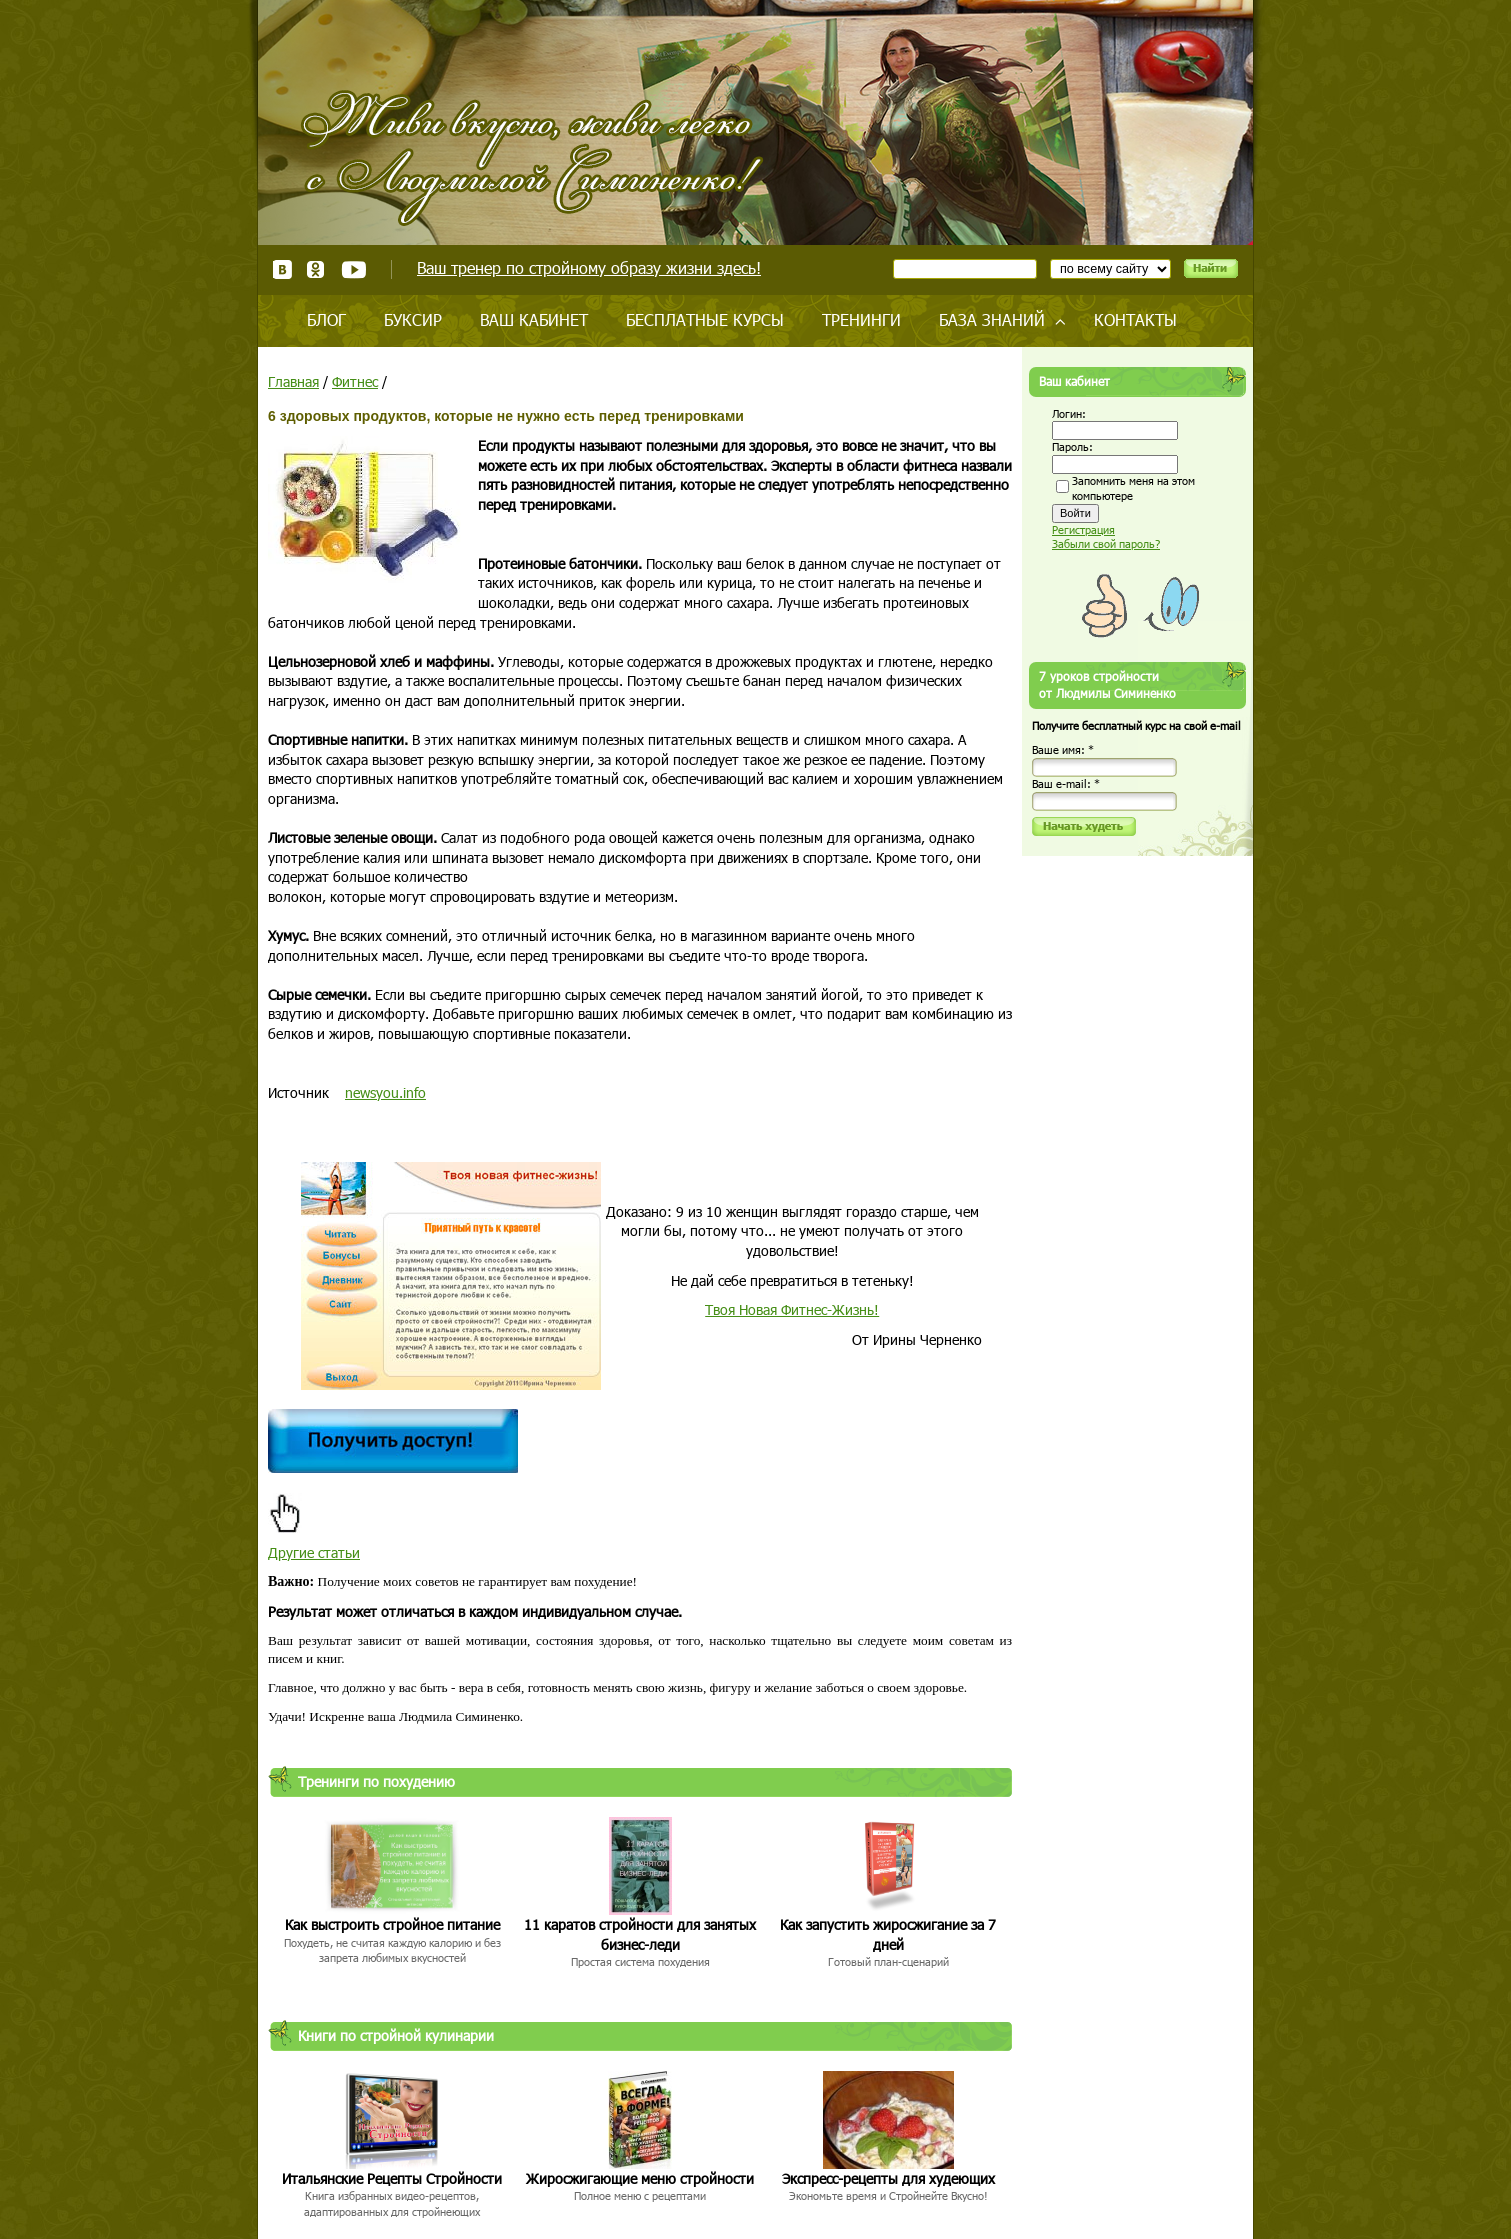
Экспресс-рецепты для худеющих (888, 2178)
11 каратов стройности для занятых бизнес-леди (640, 1934)
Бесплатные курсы (705, 319)
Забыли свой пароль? (1106, 543)
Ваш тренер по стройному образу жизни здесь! (589, 267)
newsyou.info (385, 1092)
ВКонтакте (282, 269)
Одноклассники (316, 269)
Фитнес (355, 381)
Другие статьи (314, 1552)
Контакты (1135, 319)
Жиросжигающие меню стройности (640, 2178)
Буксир (413, 319)
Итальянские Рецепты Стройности (392, 2178)
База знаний (992, 319)
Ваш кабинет (534, 319)
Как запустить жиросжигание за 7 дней (888, 1934)
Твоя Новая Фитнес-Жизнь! (792, 1309)
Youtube (353, 269)
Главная (293, 381)
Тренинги (861, 319)
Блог (326, 319)
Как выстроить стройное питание (392, 1924)
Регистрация (1083, 529)
